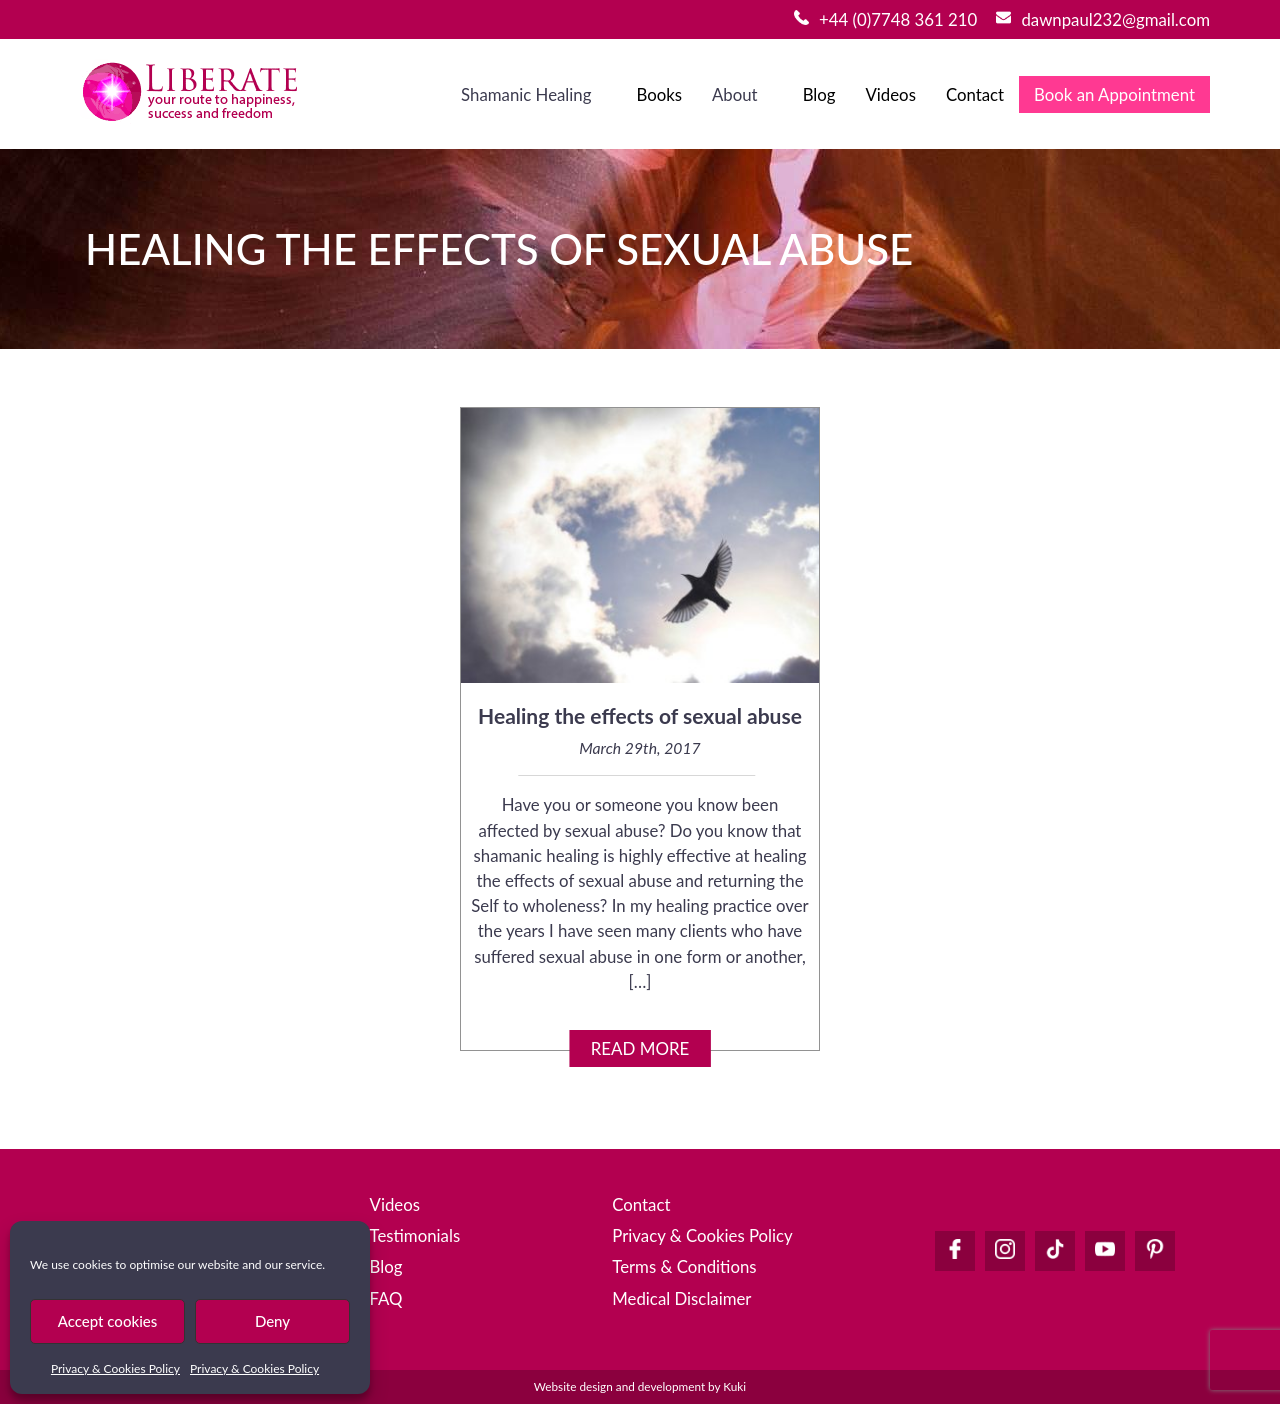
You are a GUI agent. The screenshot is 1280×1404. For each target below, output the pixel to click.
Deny (272, 1321)
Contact (975, 94)
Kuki (734, 1386)
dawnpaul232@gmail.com (1115, 19)
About (735, 94)
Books (659, 94)
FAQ (386, 1298)
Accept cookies (108, 1321)
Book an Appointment (1114, 94)
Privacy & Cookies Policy (115, 1368)
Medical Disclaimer (681, 1298)
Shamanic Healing (526, 94)
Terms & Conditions (684, 1266)
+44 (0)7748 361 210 (898, 19)
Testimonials (415, 1235)
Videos (890, 94)
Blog (819, 94)
